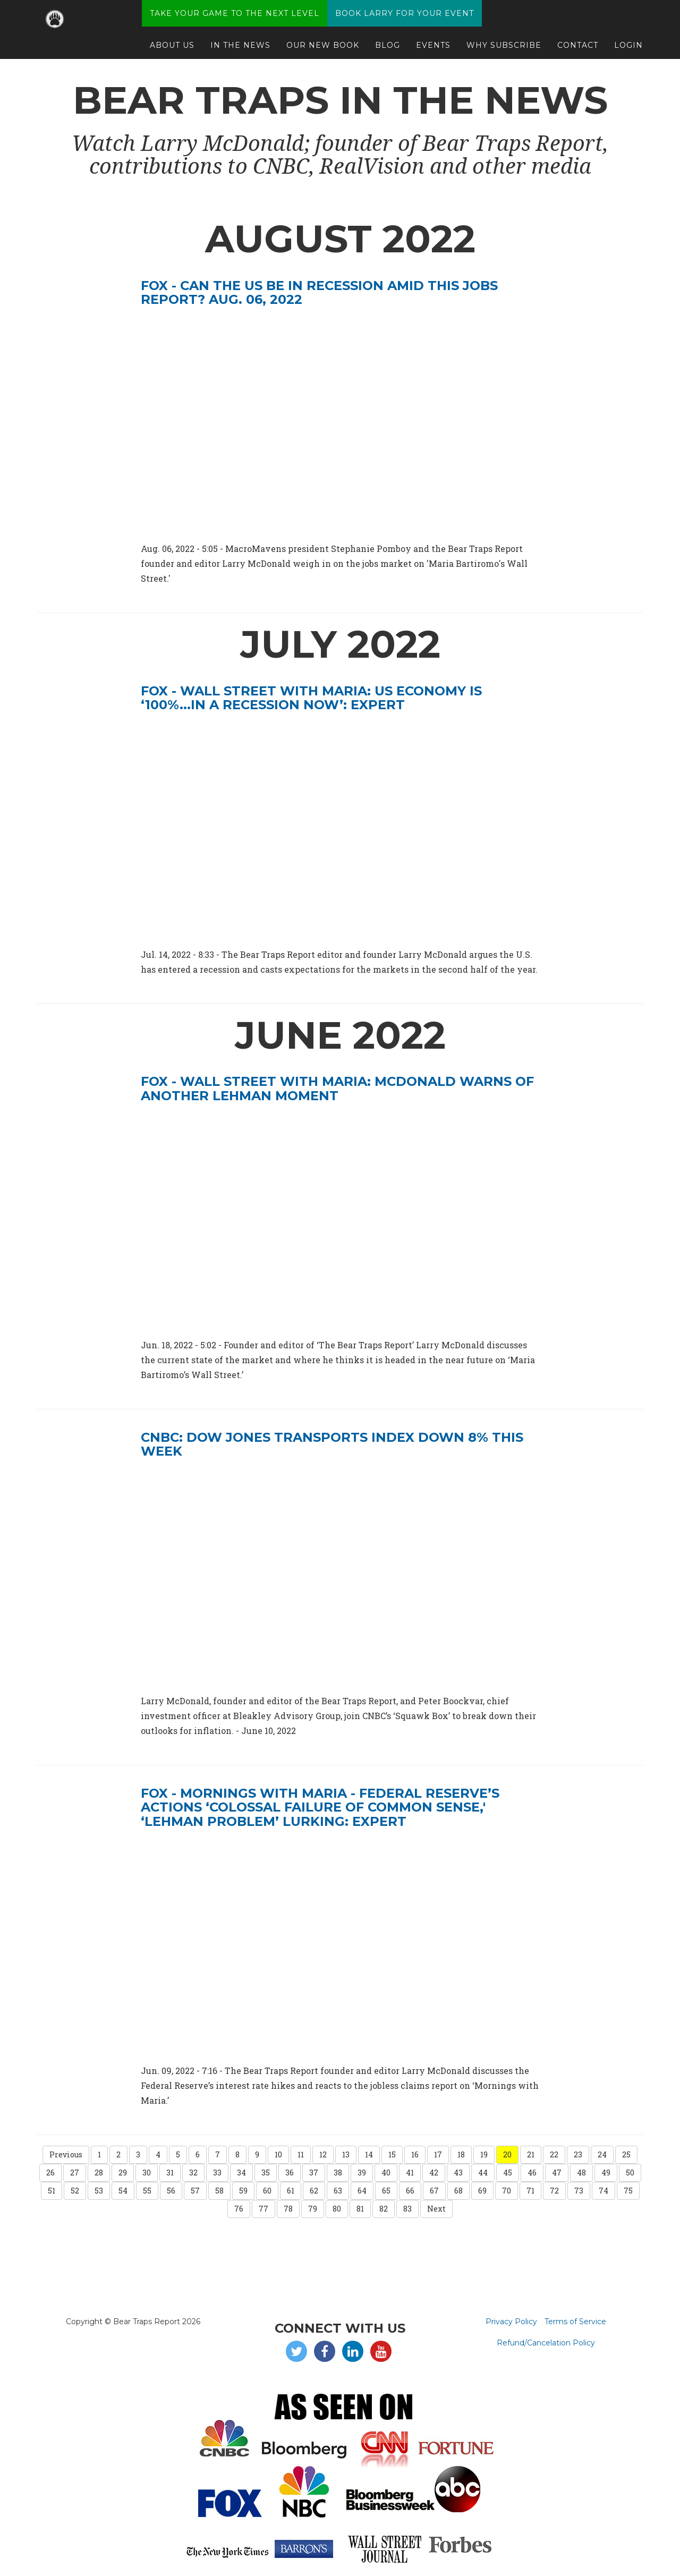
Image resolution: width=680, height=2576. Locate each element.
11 (301, 2154)
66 (410, 2191)
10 (278, 2154)
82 (383, 2209)
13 (346, 2154)
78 (288, 2209)
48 (581, 2172)
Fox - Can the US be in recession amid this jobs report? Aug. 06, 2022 (319, 292)
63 (338, 2191)
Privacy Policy (511, 2321)
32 (193, 2172)
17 (438, 2154)
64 (362, 2191)
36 (289, 2172)
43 (458, 2172)
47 (557, 2172)
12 (323, 2154)
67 (434, 2191)
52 (75, 2191)
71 (530, 2191)
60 (267, 2191)
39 (362, 2172)
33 (217, 2172)
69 (482, 2191)
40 (385, 2172)
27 (74, 2172)
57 (195, 2191)
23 (578, 2154)
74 (603, 2191)
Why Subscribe (503, 50)
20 (507, 2154)
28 (99, 2172)
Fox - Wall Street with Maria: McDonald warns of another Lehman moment (337, 1088)
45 (507, 2172)
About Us (172, 50)
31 (170, 2172)
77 (263, 2209)
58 (219, 2191)
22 (554, 2154)
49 (605, 2172)
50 (630, 2172)
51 (51, 2191)
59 (243, 2191)
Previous (65, 2154)
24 (602, 2154)
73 (578, 2191)
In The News (240, 50)
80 (337, 2209)
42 (433, 2172)
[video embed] (340, 1220)
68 (458, 2191)
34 (241, 2172)
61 (290, 2191)
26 (50, 2172)
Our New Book (322, 50)
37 (313, 2172)
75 (628, 2191)
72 (554, 2191)
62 (314, 2191)
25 (626, 2154)
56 (171, 2191)
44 (483, 2172)
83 (407, 2209)
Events (433, 50)
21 (530, 2154)
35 (265, 2172)
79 (312, 2209)
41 (410, 2172)
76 (238, 2209)
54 (123, 2191)
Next (436, 2209)
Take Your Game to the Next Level (234, 18)
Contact (577, 50)
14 (369, 2154)
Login (628, 50)
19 (484, 2154)
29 (122, 2172)
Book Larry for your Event (404, 18)
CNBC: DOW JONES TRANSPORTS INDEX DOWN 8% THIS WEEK (332, 1444)
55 (147, 2191)
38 (338, 2172)
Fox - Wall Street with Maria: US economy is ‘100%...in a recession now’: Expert (311, 697)
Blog (387, 50)
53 (99, 2191)
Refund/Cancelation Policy (546, 2343)
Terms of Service (575, 2321)
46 (532, 2172)
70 (506, 2191)
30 (146, 2172)
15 (392, 2154)
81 (360, 2209)
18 (461, 2154)
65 (386, 2191)
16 (415, 2154)
